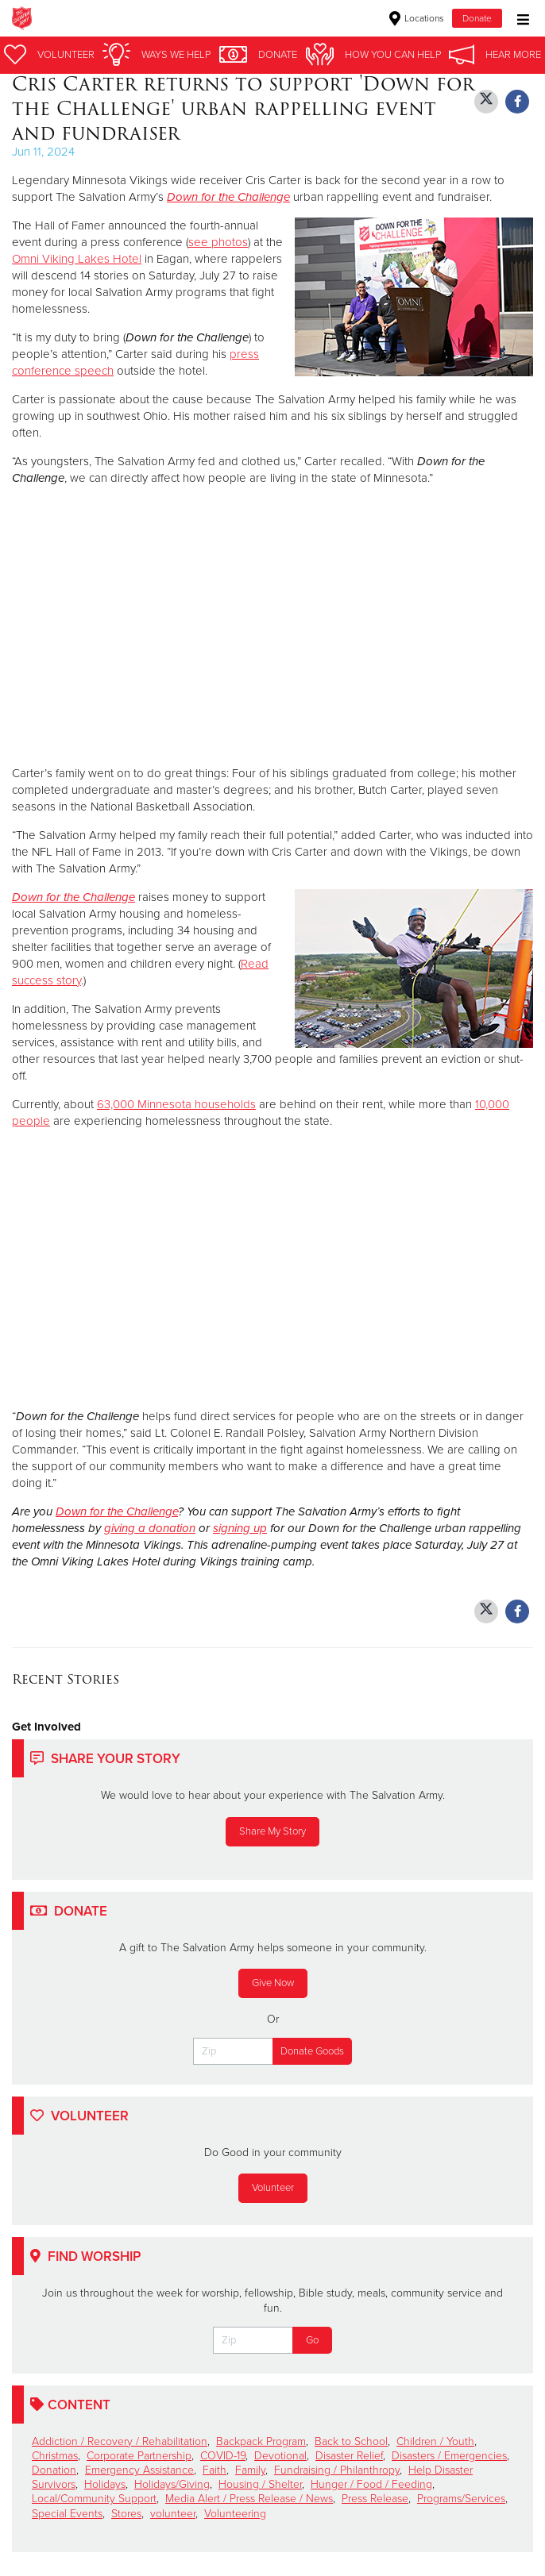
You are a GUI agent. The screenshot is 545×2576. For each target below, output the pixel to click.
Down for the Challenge (73, 897)
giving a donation (149, 1528)
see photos (218, 242)
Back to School (351, 2441)
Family (250, 2470)
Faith (214, 2470)
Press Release (375, 2498)
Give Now (273, 1983)
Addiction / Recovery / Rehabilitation (119, 2441)
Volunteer (273, 2187)
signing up (240, 1528)
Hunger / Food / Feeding (371, 2484)
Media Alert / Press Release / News (249, 2498)
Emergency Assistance (139, 2470)
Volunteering (235, 2513)
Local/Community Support (94, 2498)
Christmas (55, 2455)
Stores (126, 2513)
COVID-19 (222, 2455)
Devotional (280, 2455)
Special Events (67, 2513)
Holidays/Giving (172, 2484)
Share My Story (272, 1831)
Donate (477, 18)
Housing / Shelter (260, 2484)
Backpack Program (261, 2441)
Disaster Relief (349, 2455)
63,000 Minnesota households (176, 1104)
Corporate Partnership (139, 2455)
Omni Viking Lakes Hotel (76, 259)
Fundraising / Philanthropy (337, 2470)
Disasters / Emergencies (449, 2455)
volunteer (172, 2513)
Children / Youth (435, 2441)
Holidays (105, 2484)
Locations (416, 18)
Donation (54, 2470)
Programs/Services (461, 2498)
